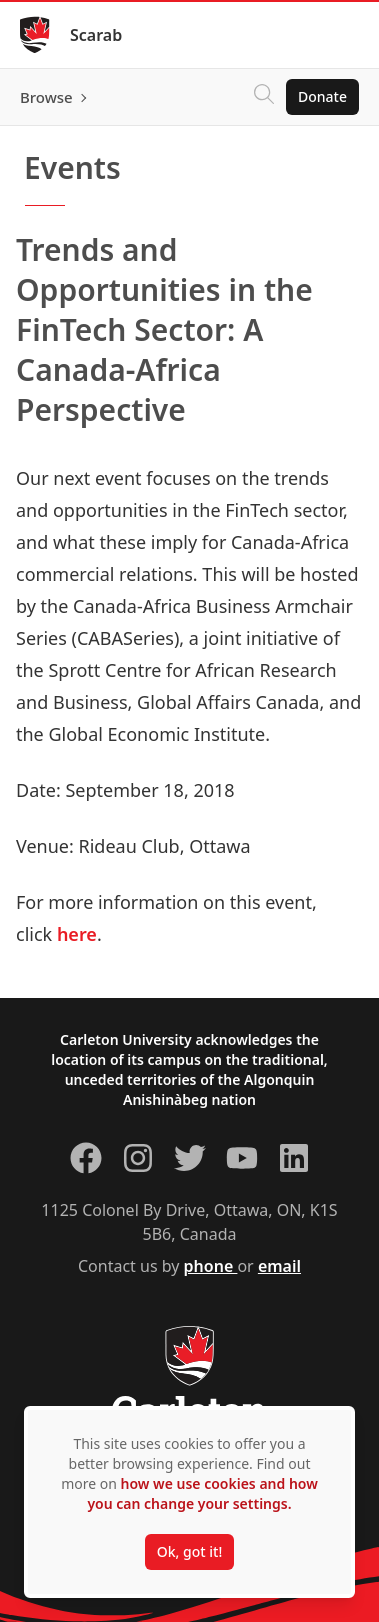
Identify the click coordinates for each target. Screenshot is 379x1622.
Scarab (96, 35)
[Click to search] (264, 97)
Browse (46, 97)
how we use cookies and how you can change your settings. (202, 1493)
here (77, 934)
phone (211, 1266)
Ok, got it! (189, 1551)
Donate (322, 96)
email (279, 1266)
